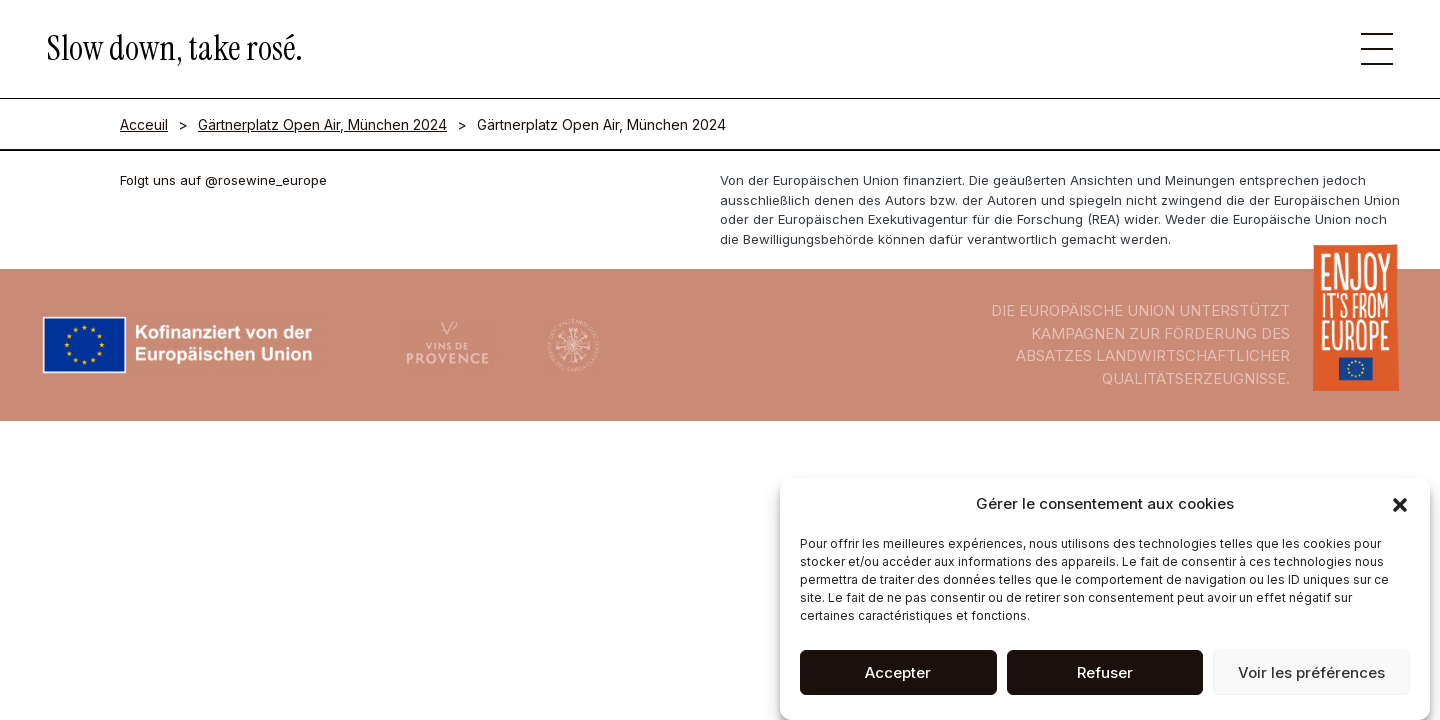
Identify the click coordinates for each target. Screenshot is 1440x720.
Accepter (898, 677)
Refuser (1105, 677)
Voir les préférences (1311, 677)
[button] (1400, 510)
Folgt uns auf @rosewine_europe (223, 180)
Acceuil (144, 124)
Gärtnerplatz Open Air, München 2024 (322, 124)
